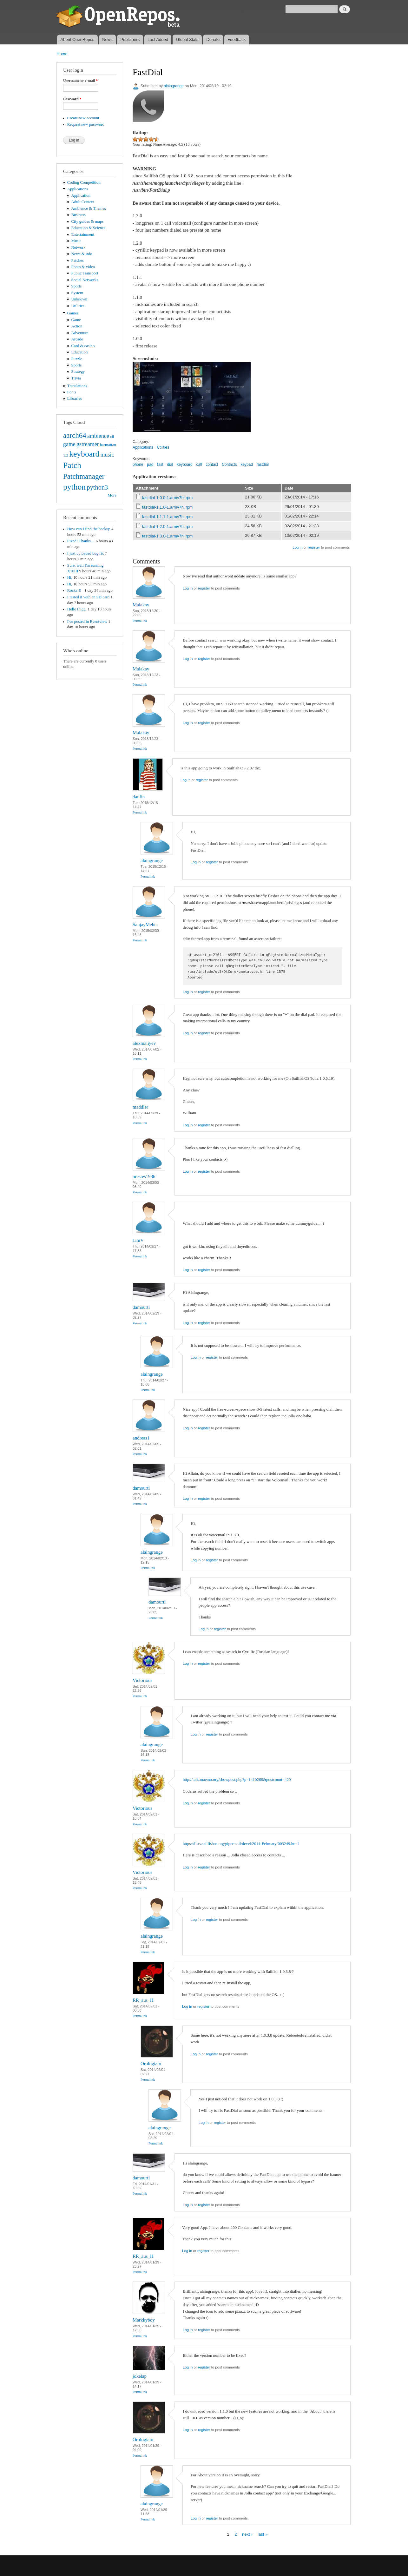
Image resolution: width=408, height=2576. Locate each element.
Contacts (229, 464)
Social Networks (84, 280)
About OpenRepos (77, 39)
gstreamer (87, 444)
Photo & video (83, 267)
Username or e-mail (80, 80)
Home (62, 53)
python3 (97, 487)
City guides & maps (87, 221)
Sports (76, 286)
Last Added (158, 39)
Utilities (77, 306)
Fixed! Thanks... (81, 541)
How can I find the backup (88, 529)
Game (76, 320)
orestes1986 (144, 1176)
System (77, 293)
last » (262, 2534)
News (107, 39)
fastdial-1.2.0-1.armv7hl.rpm (167, 526)
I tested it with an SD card (88, 597)
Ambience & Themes (88, 208)
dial (170, 464)
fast (160, 464)
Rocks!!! (75, 590)
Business (78, 215)
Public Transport (84, 273)
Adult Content (83, 202)
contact (212, 464)
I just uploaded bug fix (85, 553)
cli (112, 436)
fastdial (263, 464)
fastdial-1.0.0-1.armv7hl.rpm (167, 497)
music (107, 454)
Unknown (79, 299)
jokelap (140, 2376)
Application (80, 195)
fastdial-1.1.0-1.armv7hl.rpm (167, 507)
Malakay (141, 604)
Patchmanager (83, 476)
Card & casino (83, 346)
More (112, 495)
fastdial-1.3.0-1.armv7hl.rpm (167, 536)
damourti (141, 1307)
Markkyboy (144, 2319)
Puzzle (76, 359)
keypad (246, 464)
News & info (81, 254)
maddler (140, 1107)
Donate (213, 39)
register (314, 547)
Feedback (236, 39)
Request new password (85, 124)
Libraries (74, 398)
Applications (77, 189)
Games (73, 313)
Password (72, 99)
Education (79, 352)
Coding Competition (84, 182)
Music (76, 241)
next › (247, 2534)
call (199, 464)
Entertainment (82, 234)
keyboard (84, 453)
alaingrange (174, 86)
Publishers (130, 39)
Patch (72, 465)
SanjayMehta (145, 924)
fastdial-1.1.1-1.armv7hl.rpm (167, 516)
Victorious (142, 1680)
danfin (139, 796)
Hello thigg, (77, 609)
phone (138, 464)
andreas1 (141, 1437)
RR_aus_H (143, 2000)
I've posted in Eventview (87, 621)
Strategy (78, 371)
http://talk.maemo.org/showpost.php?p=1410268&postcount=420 (237, 1779)
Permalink (140, 621)
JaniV (138, 1240)
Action (76, 326)
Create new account (83, 118)
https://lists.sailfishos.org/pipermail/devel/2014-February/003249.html (241, 1843)
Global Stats (187, 39)
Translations (77, 386)
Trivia (76, 378)
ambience (98, 436)
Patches (77, 260)
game (69, 444)
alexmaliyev (144, 1043)
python (74, 486)
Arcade (77, 339)
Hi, (69, 577)
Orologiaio (151, 2063)
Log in (297, 547)
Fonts (71, 392)
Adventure (80, 333)
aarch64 (74, 435)
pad (150, 464)
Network (78, 247)
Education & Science (88, 228)
